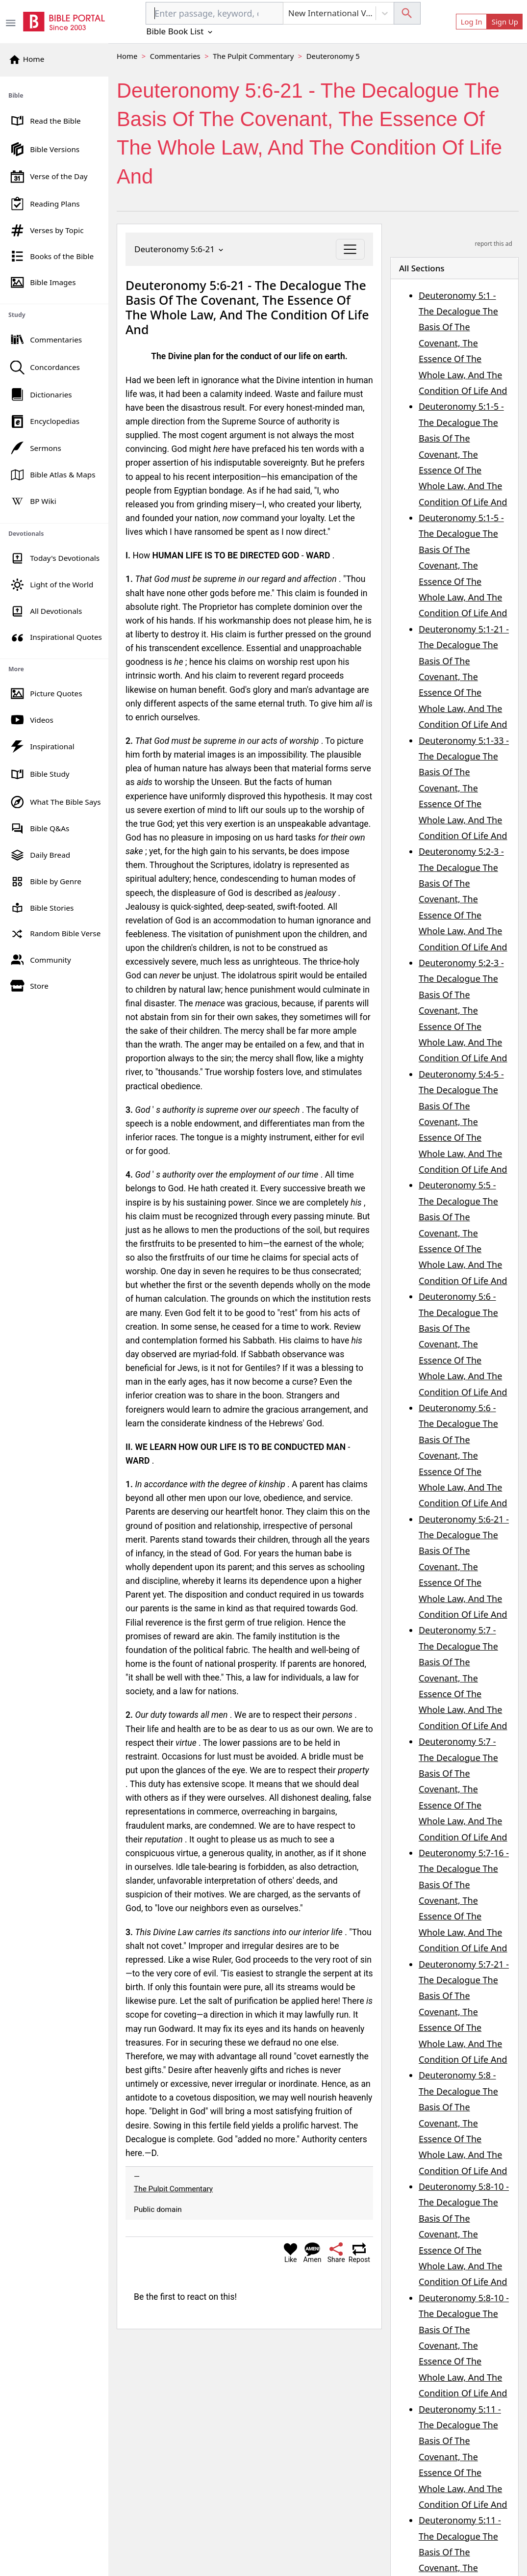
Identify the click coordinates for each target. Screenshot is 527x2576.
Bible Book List (180, 31)
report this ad (493, 243)
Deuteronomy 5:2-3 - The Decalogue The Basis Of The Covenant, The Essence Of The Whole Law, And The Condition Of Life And (463, 898)
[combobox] (214, 13)
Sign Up (505, 21)
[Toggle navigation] (350, 249)
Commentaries (175, 56)
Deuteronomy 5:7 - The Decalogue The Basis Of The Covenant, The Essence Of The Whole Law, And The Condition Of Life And (463, 1677)
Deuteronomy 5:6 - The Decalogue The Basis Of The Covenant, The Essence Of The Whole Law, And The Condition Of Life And (463, 1343)
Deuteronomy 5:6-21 (179, 249)
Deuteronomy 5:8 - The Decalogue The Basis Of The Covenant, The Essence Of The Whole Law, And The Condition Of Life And (463, 2122)
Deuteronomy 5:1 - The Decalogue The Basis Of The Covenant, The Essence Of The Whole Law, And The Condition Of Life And (463, 342)
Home (127, 56)
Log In (471, 21)
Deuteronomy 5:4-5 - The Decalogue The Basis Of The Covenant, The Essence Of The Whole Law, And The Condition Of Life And (463, 1121)
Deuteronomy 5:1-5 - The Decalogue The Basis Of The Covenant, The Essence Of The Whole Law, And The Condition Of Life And (463, 453)
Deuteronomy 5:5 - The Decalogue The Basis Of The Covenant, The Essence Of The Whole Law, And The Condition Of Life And (463, 1232)
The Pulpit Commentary (253, 56)
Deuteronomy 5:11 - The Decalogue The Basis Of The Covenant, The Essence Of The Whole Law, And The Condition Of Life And (463, 2456)
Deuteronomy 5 (333, 56)
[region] (54, 538)
